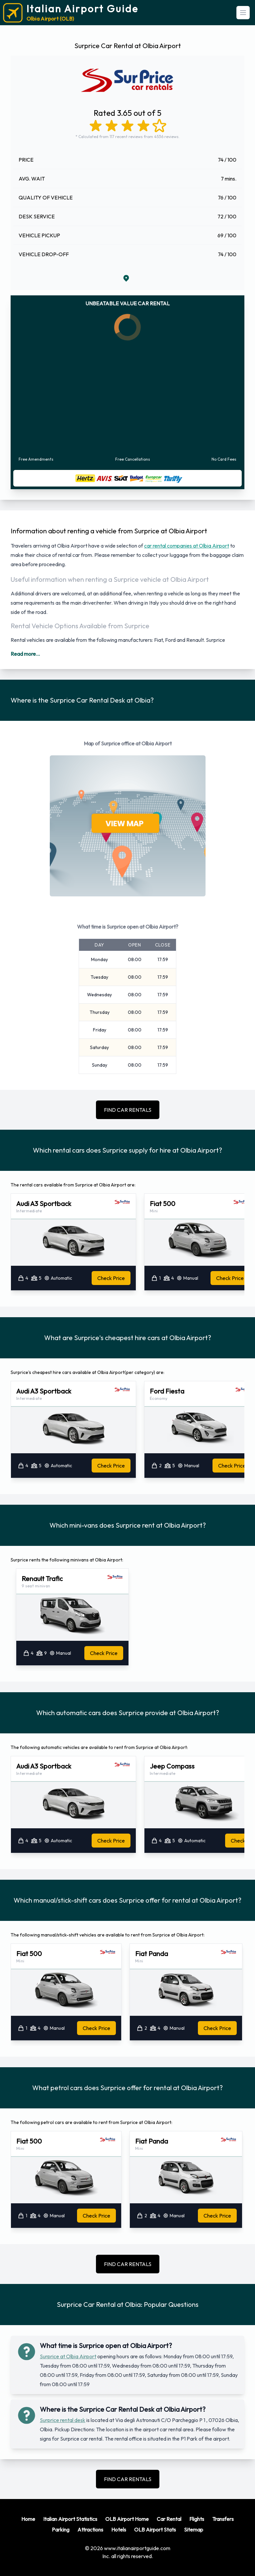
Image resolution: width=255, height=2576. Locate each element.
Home (28, 2519)
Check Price (111, 1278)
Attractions (90, 2529)
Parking (60, 2529)
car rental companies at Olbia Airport (186, 545)
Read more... (25, 653)
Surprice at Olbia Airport (68, 2356)
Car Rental (169, 2519)
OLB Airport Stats (155, 2529)
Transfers (223, 2519)
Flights (196, 2519)
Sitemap (193, 2529)
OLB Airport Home (127, 2519)
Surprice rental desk (62, 2420)
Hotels (118, 2529)
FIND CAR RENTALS (127, 1109)
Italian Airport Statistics (70, 2519)
